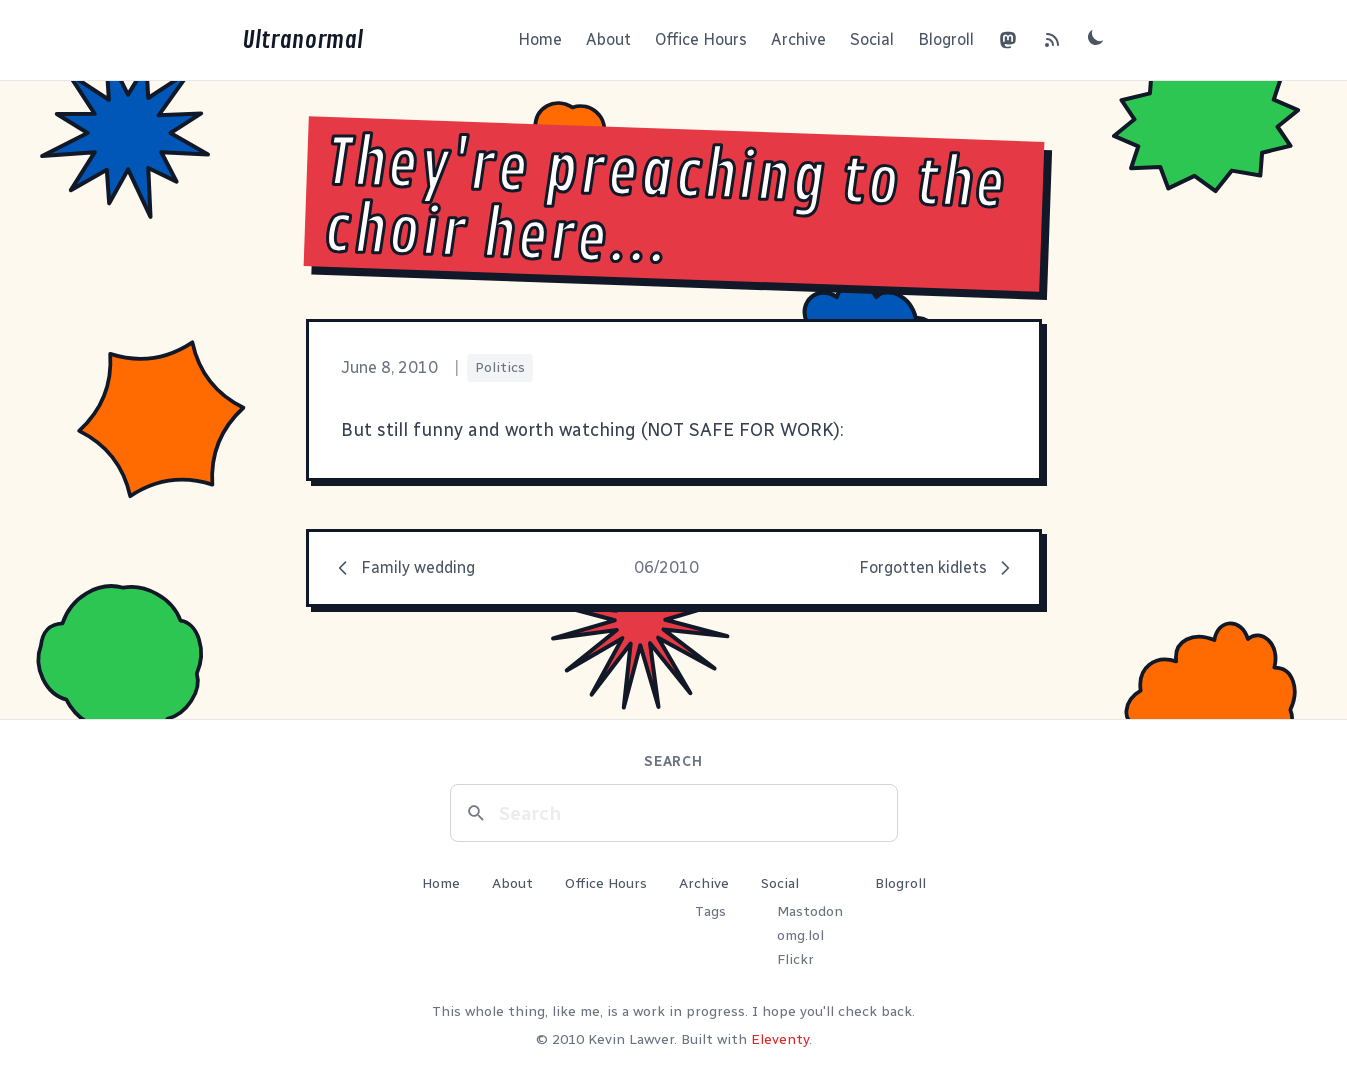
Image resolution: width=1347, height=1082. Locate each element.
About (608, 39)
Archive (798, 39)
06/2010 (666, 567)
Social (872, 39)
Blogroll (946, 39)
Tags (710, 911)
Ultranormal (302, 40)
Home (540, 39)
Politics (500, 367)
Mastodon (810, 911)
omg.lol (800, 935)
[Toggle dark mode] (1096, 37)
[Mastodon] (1008, 40)
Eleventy (780, 1039)
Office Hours (701, 39)
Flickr (795, 959)
